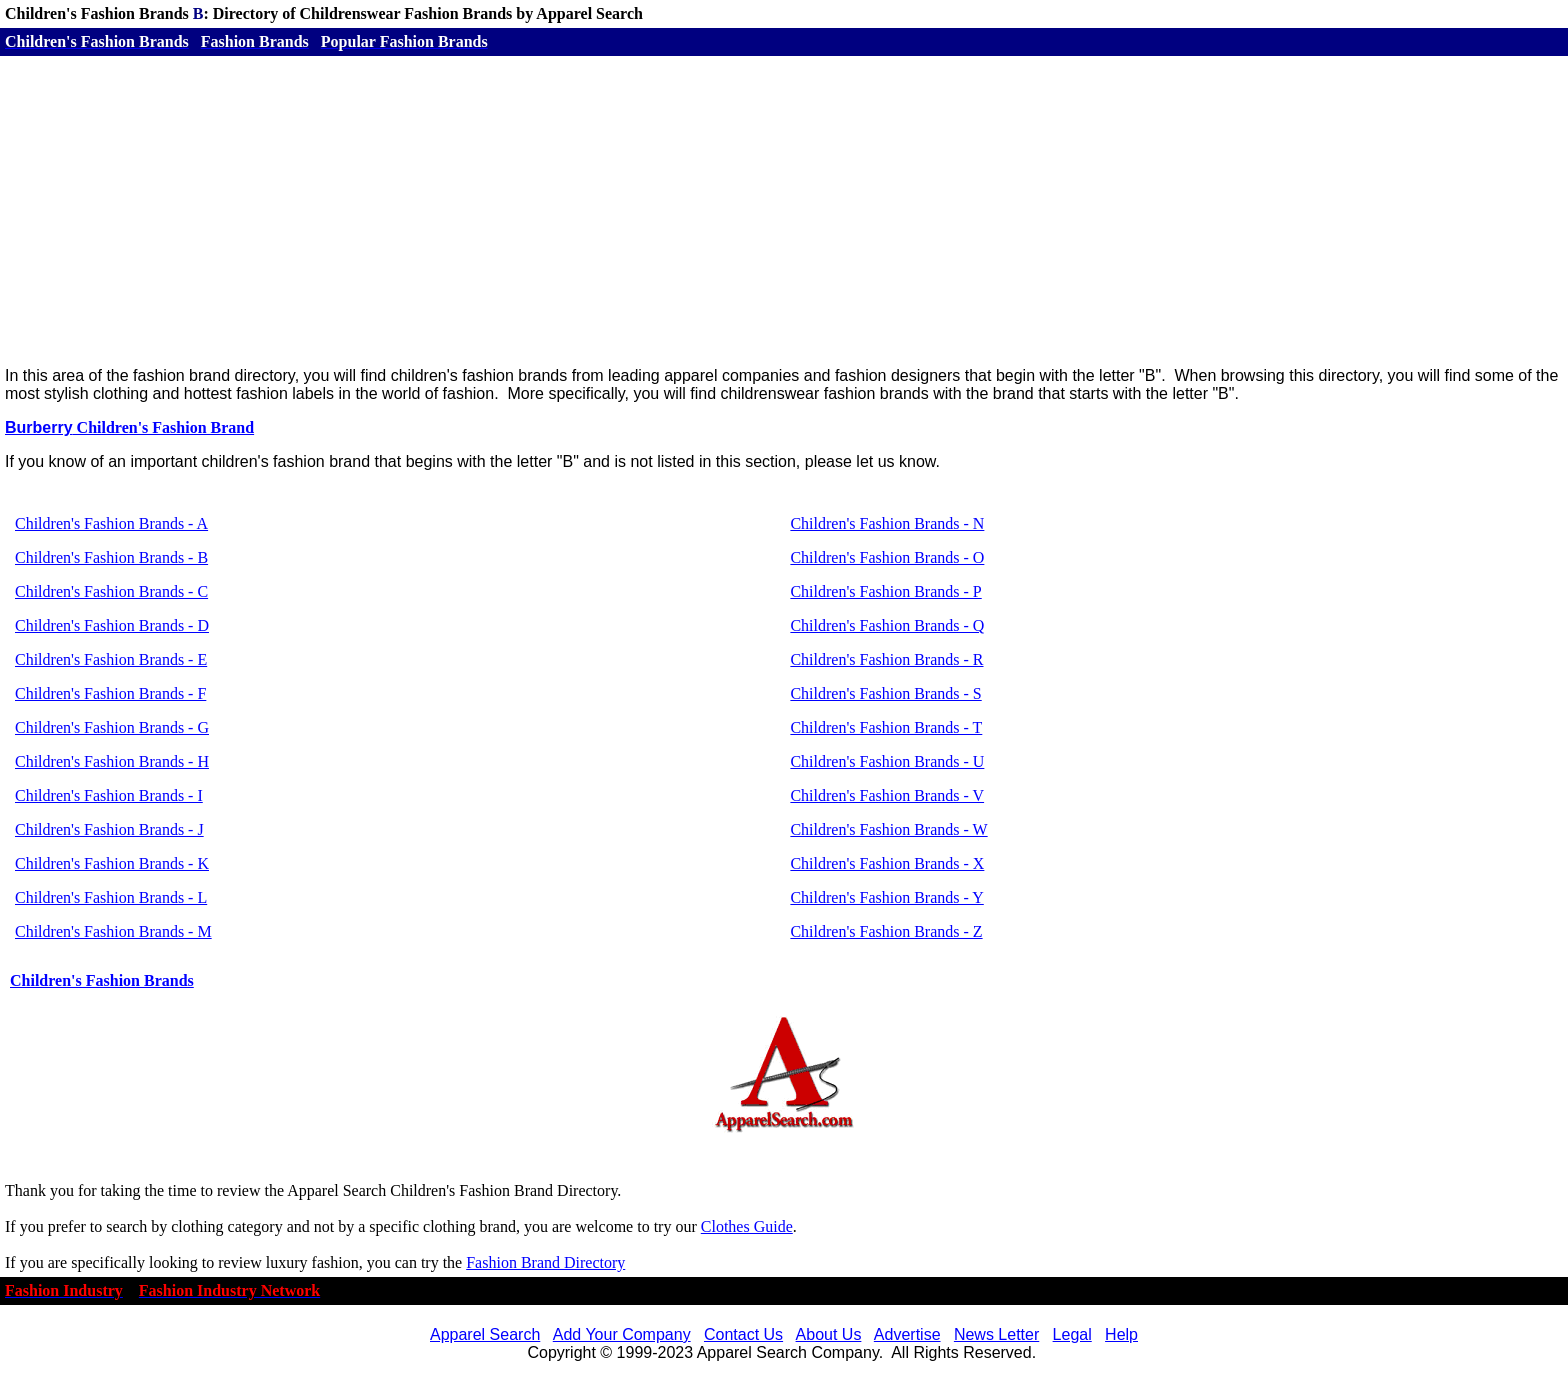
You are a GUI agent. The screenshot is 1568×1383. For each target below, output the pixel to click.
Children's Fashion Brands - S (885, 693)
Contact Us (743, 1334)
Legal (1072, 1334)
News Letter (996, 1334)
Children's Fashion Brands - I (109, 795)
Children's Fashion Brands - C (111, 591)
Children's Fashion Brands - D (112, 625)
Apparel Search (485, 1334)
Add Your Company (622, 1334)
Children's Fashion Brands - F (110, 693)
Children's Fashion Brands (102, 980)
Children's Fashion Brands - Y (886, 897)
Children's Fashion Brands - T (886, 727)
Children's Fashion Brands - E (111, 659)
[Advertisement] (784, 211)
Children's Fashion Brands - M (113, 931)
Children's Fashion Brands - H (112, 761)
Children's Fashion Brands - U (887, 761)
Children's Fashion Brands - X (887, 863)
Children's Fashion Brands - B (111, 557)
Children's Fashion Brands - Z (886, 931)
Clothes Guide (747, 1226)
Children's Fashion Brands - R (886, 659)
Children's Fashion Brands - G (112, 727)
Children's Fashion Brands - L (111, 897)
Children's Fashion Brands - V (887, 795)
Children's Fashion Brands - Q (887, 625)
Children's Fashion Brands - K (112, 863)
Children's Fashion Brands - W (888, 829)
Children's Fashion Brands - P (885, 591)
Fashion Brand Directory (545, 1262)
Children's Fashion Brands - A (111, 523)
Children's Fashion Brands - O (887, 557)
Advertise (907, 1334)
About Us (829, 1334)
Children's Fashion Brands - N (887, 523)
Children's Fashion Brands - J (109, 829)
